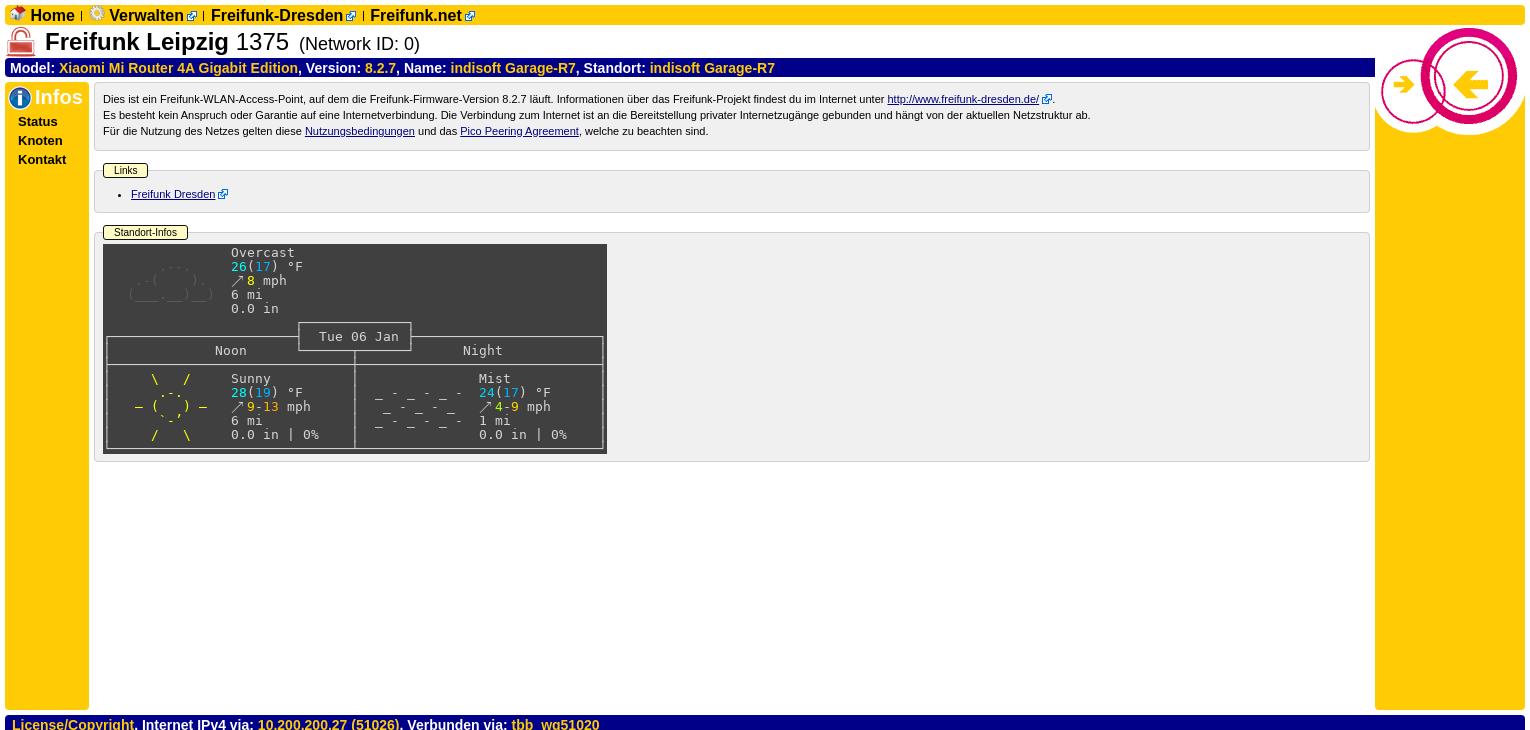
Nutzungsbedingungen (360, 131)
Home (52, 15)
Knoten (40, 140)
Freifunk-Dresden (277, 15)
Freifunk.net (416, 15)
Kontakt (42, 159)
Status (38, 121)
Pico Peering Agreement (519, 131)
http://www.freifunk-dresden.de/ (963, 99)
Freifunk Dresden (173, 194)
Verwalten (146, 15)
